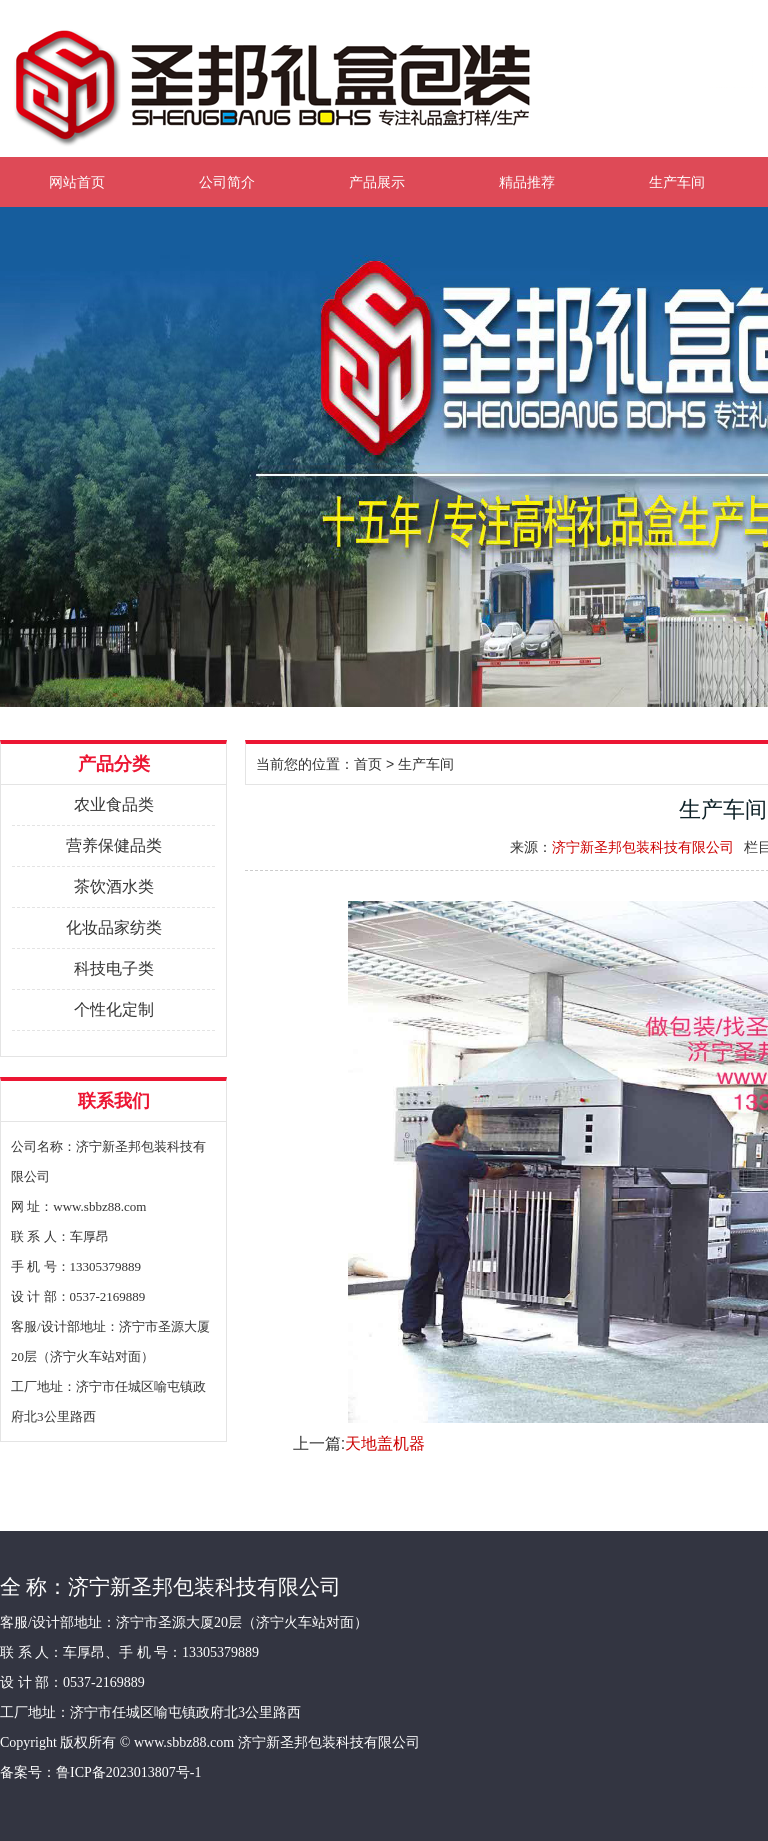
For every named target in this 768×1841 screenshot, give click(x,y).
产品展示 (377, 182)
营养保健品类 (114, 845)
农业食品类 (114, 804)
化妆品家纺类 (114, 927)
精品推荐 (527, 182)
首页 (368, 764)
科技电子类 (114, 968)
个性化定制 (114, 1009)
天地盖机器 (385, 1443)
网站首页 (77, 182)
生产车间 (677, 182)
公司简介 (227, 182)
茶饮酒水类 (114, 886)
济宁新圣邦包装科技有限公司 (643, 847)
